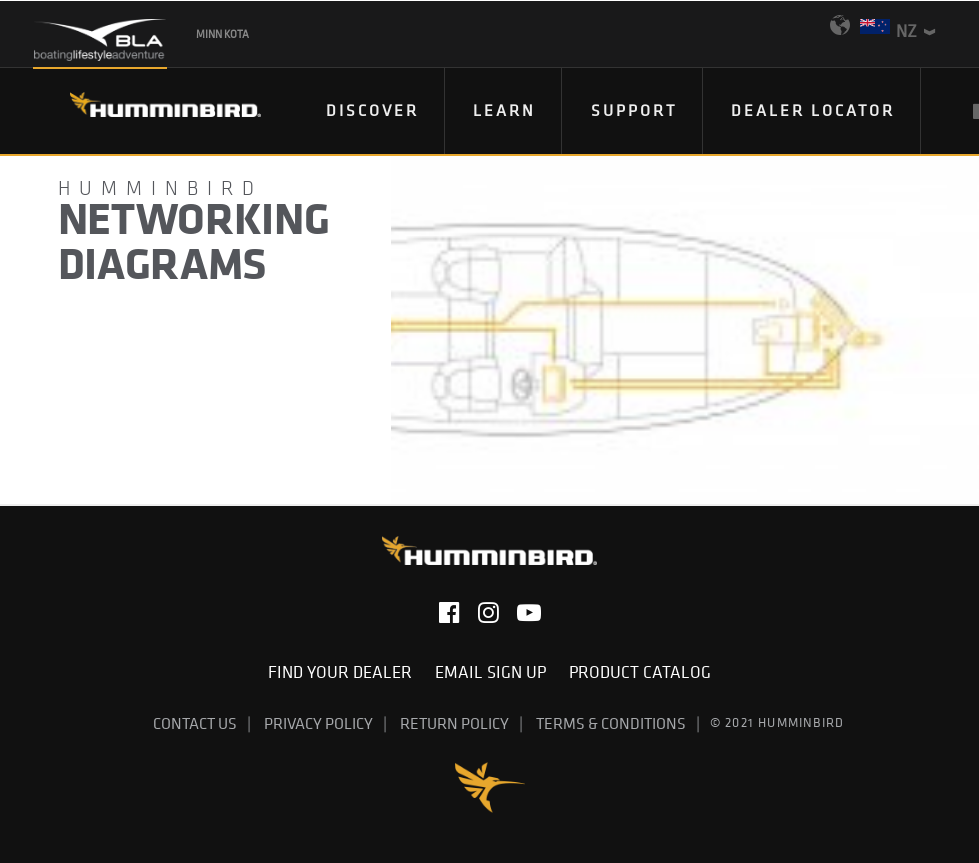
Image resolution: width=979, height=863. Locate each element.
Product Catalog (640, 672)
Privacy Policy (318, 723)
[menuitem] (373, 111)
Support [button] (634, 110)
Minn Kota (222, 34)
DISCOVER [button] (372, 110)
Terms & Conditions (611, 723)
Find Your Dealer (344, 672)
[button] (449, 618)
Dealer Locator (813, 110)
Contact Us (195, 723)
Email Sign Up (494, 672)
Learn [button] (504, 110)
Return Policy (454, 723)
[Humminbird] (147, 111)
